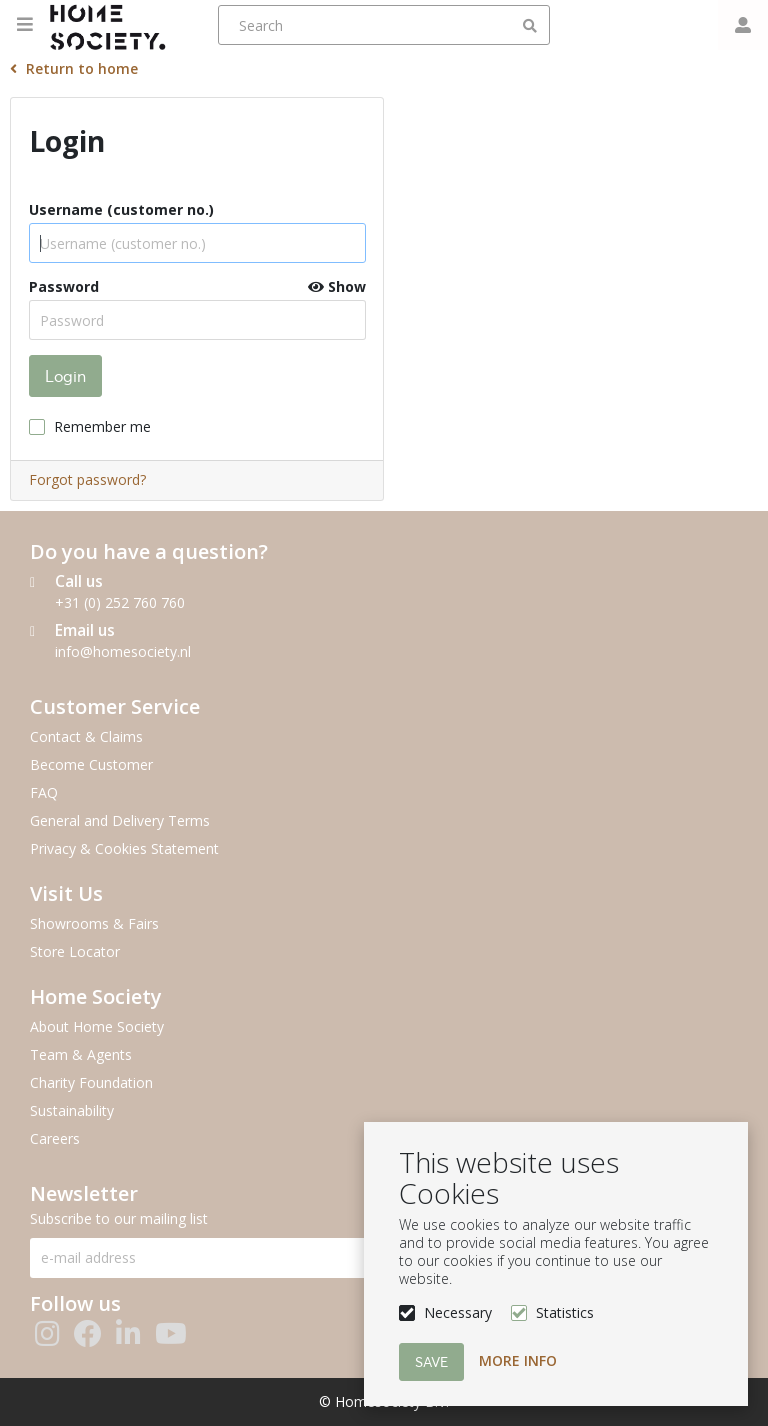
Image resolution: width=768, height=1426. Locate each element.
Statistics (565, 1312)
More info (518, 1360)
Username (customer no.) (121, 210)
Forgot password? (87, 479)
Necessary (458, 1312)
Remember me (102, 426)
